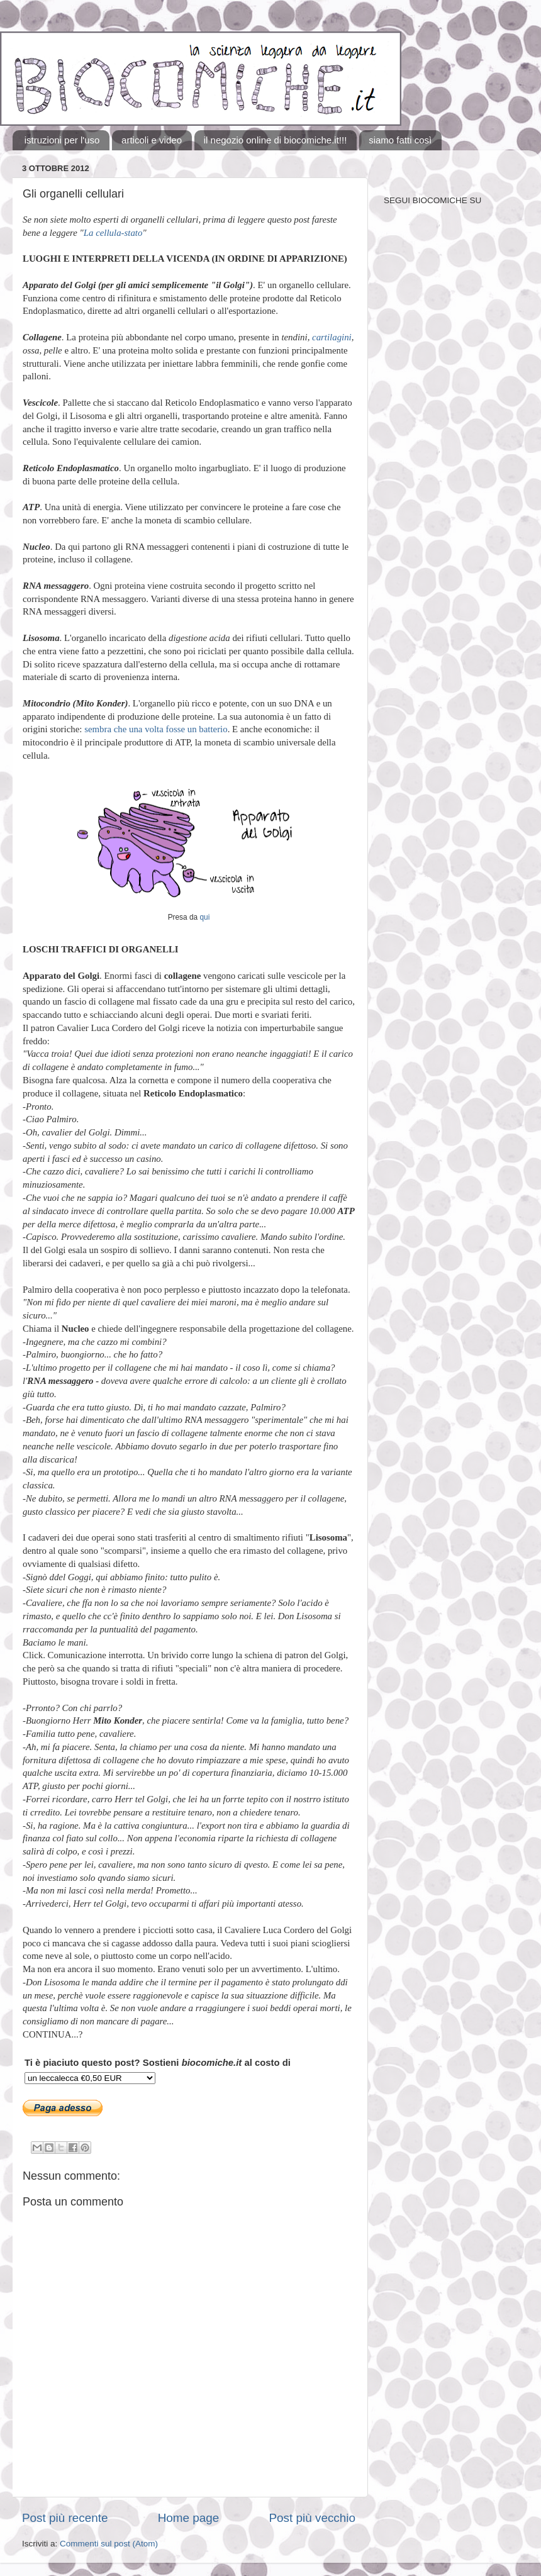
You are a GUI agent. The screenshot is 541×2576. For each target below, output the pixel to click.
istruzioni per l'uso (62, 140)
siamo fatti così (400, 140)
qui (204, 917)
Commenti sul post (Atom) (109, 2543)
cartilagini (332, 337)
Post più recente (65, 2517)
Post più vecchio (312, 2517)
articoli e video (151, 140)
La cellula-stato (113, 233)
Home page (189, 2517)
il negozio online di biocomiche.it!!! (275, 140)
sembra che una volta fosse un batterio (156, 729)
